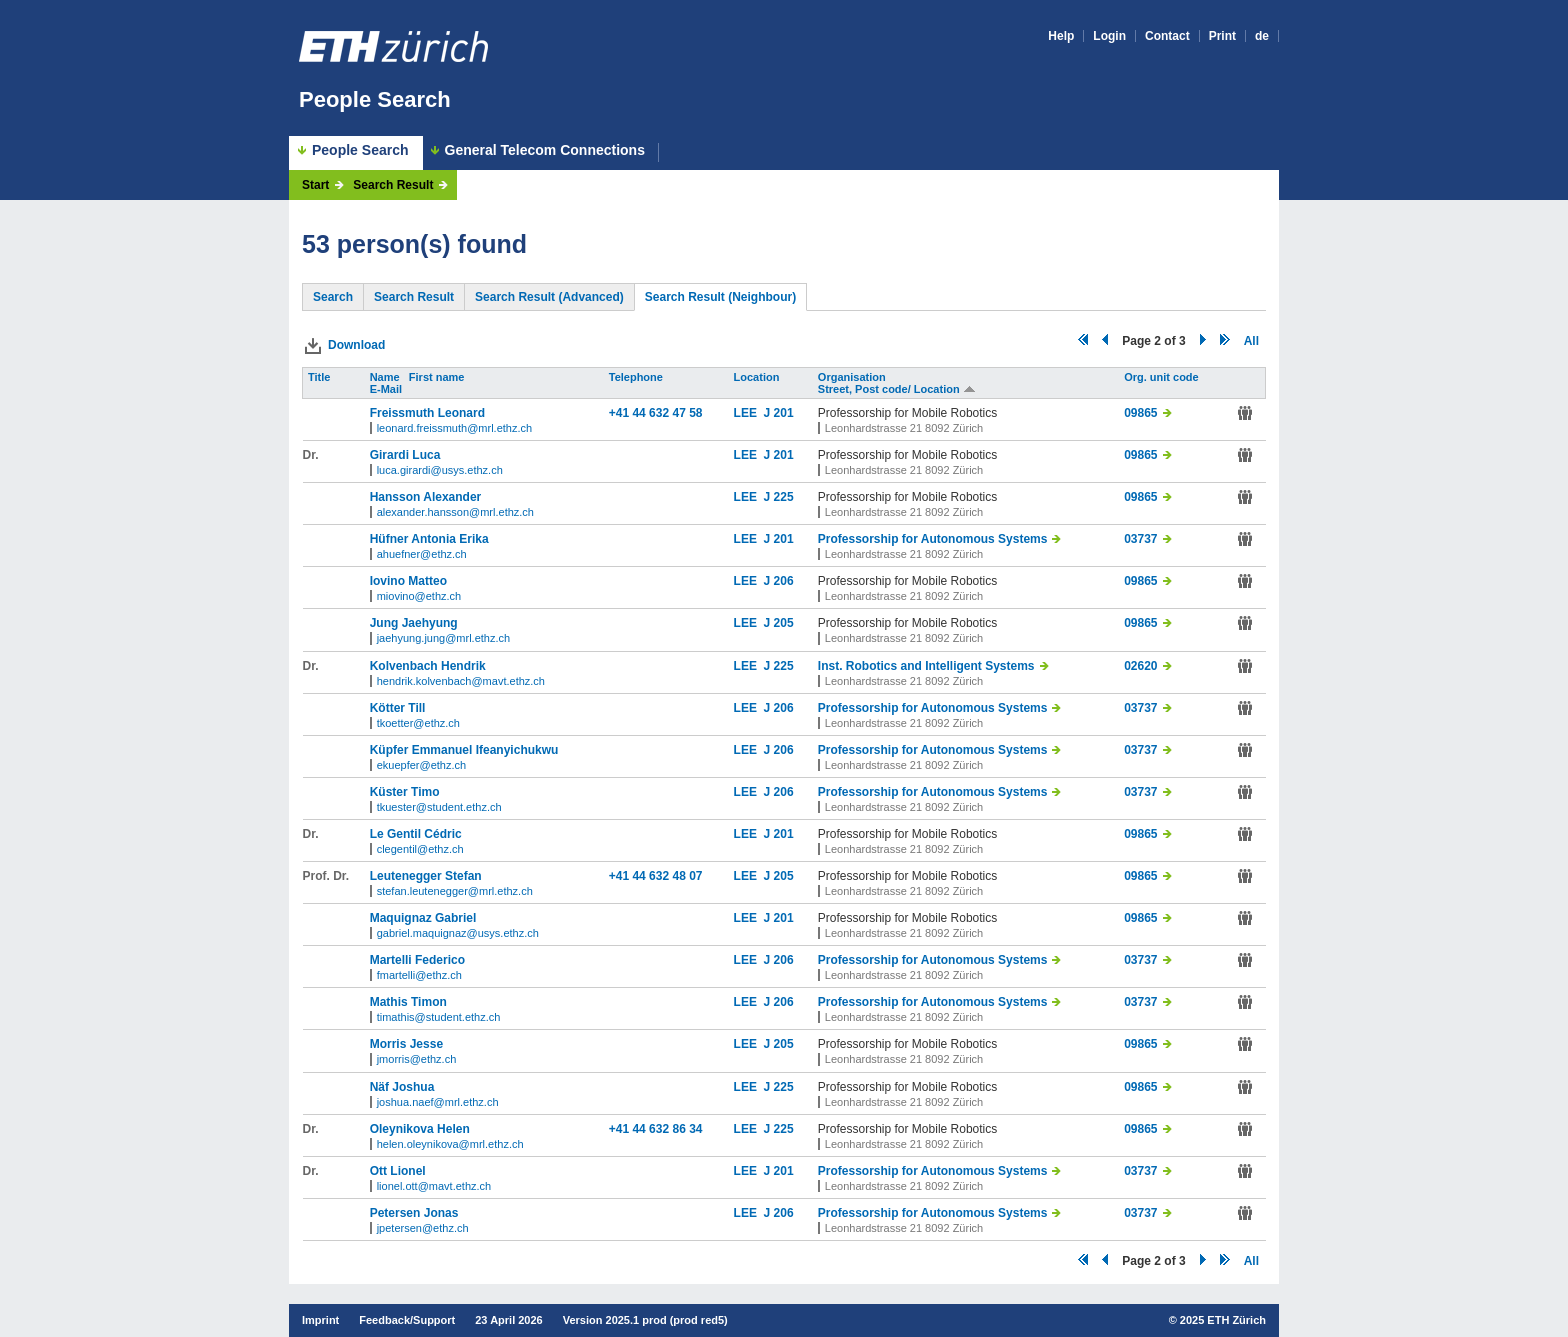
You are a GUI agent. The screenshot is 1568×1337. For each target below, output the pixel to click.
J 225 (779, 497)
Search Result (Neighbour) (720, 297)
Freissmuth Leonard (427, 413)
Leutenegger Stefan (426, 876)
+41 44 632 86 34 (656, 1129)
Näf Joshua (402, 1087)
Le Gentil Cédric (416, 834)
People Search (375, 99)
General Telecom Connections (545, 150)
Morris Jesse (406, 1044)
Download (356, 345)
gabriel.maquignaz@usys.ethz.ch (458, 933)
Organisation (853, 377)
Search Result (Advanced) (549, 297)
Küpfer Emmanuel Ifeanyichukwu (464, 750)
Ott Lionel (398, 1171)
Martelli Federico (417, 960)
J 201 (779, 413)
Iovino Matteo (408, 581)
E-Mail (387, 389)
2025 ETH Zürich (1223, 1320)
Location (758, 377)
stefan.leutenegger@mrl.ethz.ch (455, 891)
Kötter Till (398, 708)
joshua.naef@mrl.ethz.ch (438, 1102)
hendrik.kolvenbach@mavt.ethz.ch (461, 681)
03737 (1140, 539)
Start (315, 185)
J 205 (779, 623)
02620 (1140, 666)
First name (438, 377)
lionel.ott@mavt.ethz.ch (434, 1186)
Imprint (320, 1320)
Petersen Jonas (414, 1213)
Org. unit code (1163, 377)
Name (386, 377)
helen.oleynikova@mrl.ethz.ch (450, 1144)
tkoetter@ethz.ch (418, 723)
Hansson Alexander (426, 497)
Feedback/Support (407, 1320)
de (1262, 36)
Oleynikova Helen (420, 1129)
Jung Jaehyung (414, 623)
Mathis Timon (408, 1002)
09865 (1140, 413)
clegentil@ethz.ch (420, 849)
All (1251, 341)
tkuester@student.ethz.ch (439, 807)
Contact (1167, 36)
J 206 (779, 581)
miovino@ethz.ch (419, 596)
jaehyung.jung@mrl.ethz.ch (443, 638)
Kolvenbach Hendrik (428, 666)
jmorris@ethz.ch (417, 1059)
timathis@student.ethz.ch (439, 1017)
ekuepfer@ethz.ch (421, 765)
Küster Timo (405, 792)
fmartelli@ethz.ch (419, 975)
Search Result (393, 185)
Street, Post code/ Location (897, 389)
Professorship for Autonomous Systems (933, 539)
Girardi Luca (405, 455)
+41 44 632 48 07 (656, 876)
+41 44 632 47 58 (656, 413)
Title (320, 377)
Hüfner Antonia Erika (429, 539)
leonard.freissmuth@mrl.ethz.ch (454, 428)
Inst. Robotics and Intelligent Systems (926, 666)
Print (1222, 36)
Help (1061, 36)
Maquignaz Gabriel (423, 918)
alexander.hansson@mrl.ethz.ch (455, 512)
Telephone (637, 377)
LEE (749, 413)
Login (1109, 36)
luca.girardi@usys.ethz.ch (440, 470)
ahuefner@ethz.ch (422, 554)
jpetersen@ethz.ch (423, 1228)
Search (333, 297)
